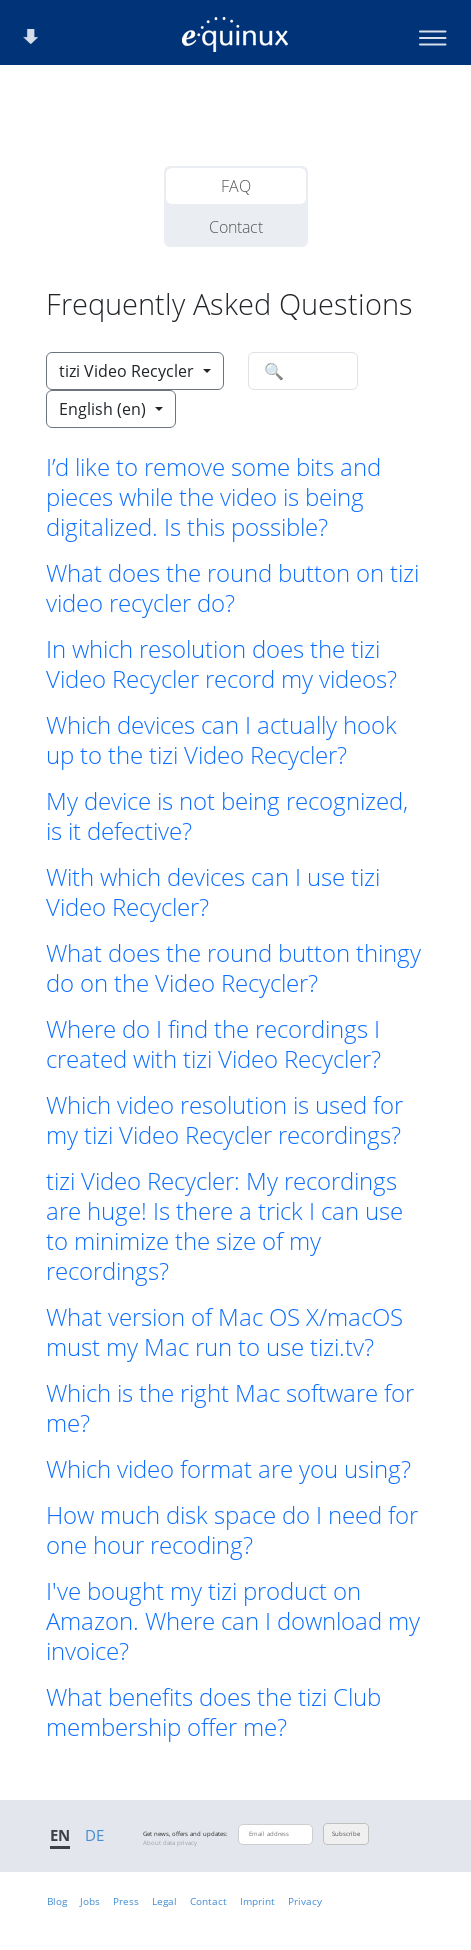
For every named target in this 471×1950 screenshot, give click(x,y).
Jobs (90, 1901)
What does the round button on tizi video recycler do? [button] (232, 588)
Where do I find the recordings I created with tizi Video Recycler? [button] (213, 1044)
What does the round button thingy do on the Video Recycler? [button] (233, 968)
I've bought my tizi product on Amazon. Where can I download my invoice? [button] (233, 1621)
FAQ (236, 186)
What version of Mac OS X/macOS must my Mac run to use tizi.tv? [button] (224, 1332)
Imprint (257, 1901)
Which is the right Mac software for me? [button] (230, 1408)
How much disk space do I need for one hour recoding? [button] (232, 1530)
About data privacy (170, 1843)
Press (126, 1901)
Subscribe (346, 1834)
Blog (57, 1901)
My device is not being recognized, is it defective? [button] (227, 816)
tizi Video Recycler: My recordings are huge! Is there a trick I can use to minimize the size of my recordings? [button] (224, 1226)
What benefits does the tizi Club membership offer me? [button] (213, 1712)
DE (94, 1835)
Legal (164, 1901)
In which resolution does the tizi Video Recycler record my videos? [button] (221, 664)
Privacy (305, 1901)
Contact (236, 227)
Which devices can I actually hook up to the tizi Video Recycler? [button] (221, 740)
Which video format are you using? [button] (228, 1469)
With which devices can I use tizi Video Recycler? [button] (213, 892)
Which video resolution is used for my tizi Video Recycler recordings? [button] (224, 1120)
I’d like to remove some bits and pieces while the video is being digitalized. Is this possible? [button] (213, 497)
